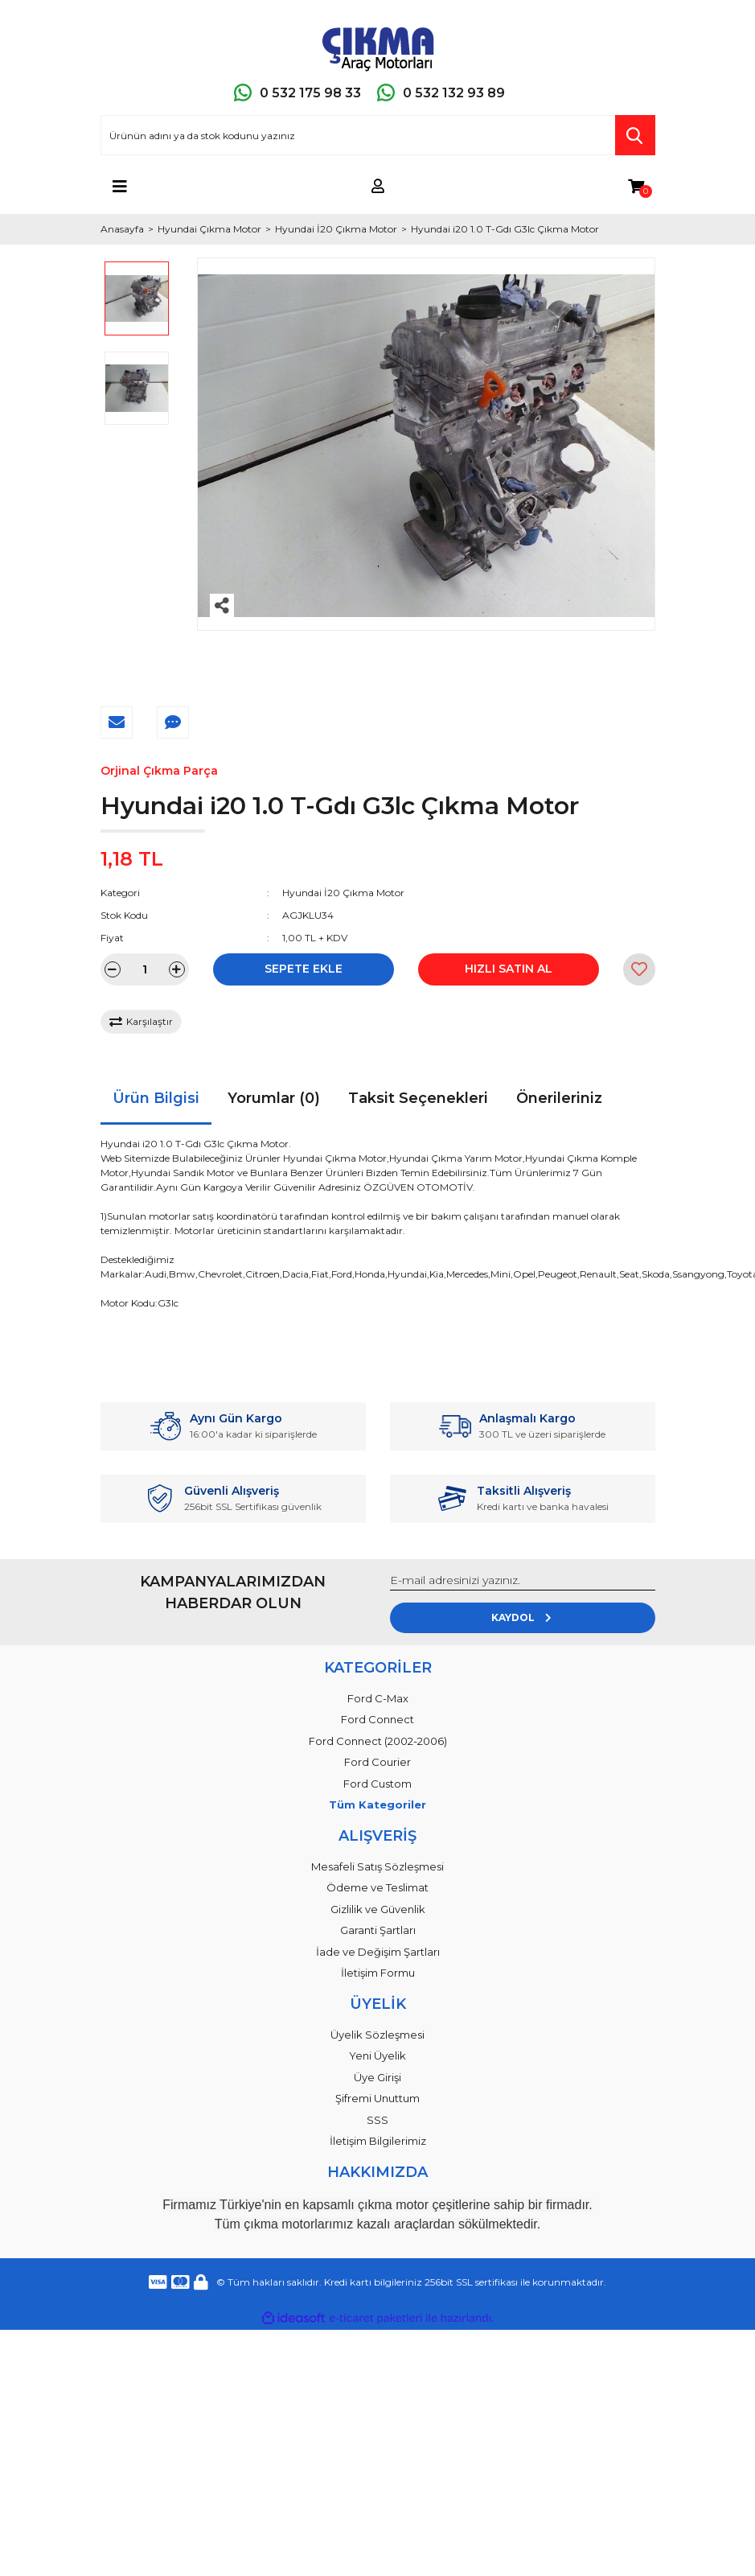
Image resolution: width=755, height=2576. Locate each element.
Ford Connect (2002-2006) (378, 1740)
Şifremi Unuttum (377, 2098)
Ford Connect (377, 1719)
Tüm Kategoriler (377, 1804)
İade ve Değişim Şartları (378, 1951)
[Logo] (378, 46)
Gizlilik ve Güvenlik (377, 1909)
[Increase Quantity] (177, 969)
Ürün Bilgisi (156, 1098)
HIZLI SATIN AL (508, 968)
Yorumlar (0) (274, 1098)
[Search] (378, 135)
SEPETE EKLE (304, 968)
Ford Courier (377, 1761)
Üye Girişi (377, 2077)
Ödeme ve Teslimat (377, 1887)
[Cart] (636, 187)
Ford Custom (377, 1783)
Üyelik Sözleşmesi (377, 2034)
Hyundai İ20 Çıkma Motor (343, 893)
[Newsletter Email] (522, 1580)
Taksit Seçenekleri (418, 1098)
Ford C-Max (377, 1698)
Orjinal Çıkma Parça (159, 770)
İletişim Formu (378, 1972)
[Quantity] (145, 969)
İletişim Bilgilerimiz (378, 2140)
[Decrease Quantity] (113, 969)
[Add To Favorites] (639, 969)
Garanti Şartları (378, 1930)
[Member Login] (377, 187)
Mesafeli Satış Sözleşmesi (377, 1866)
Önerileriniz (559, 1098)
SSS (377, 2119)
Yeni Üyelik (377, 2055)
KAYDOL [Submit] (522, 1617)
